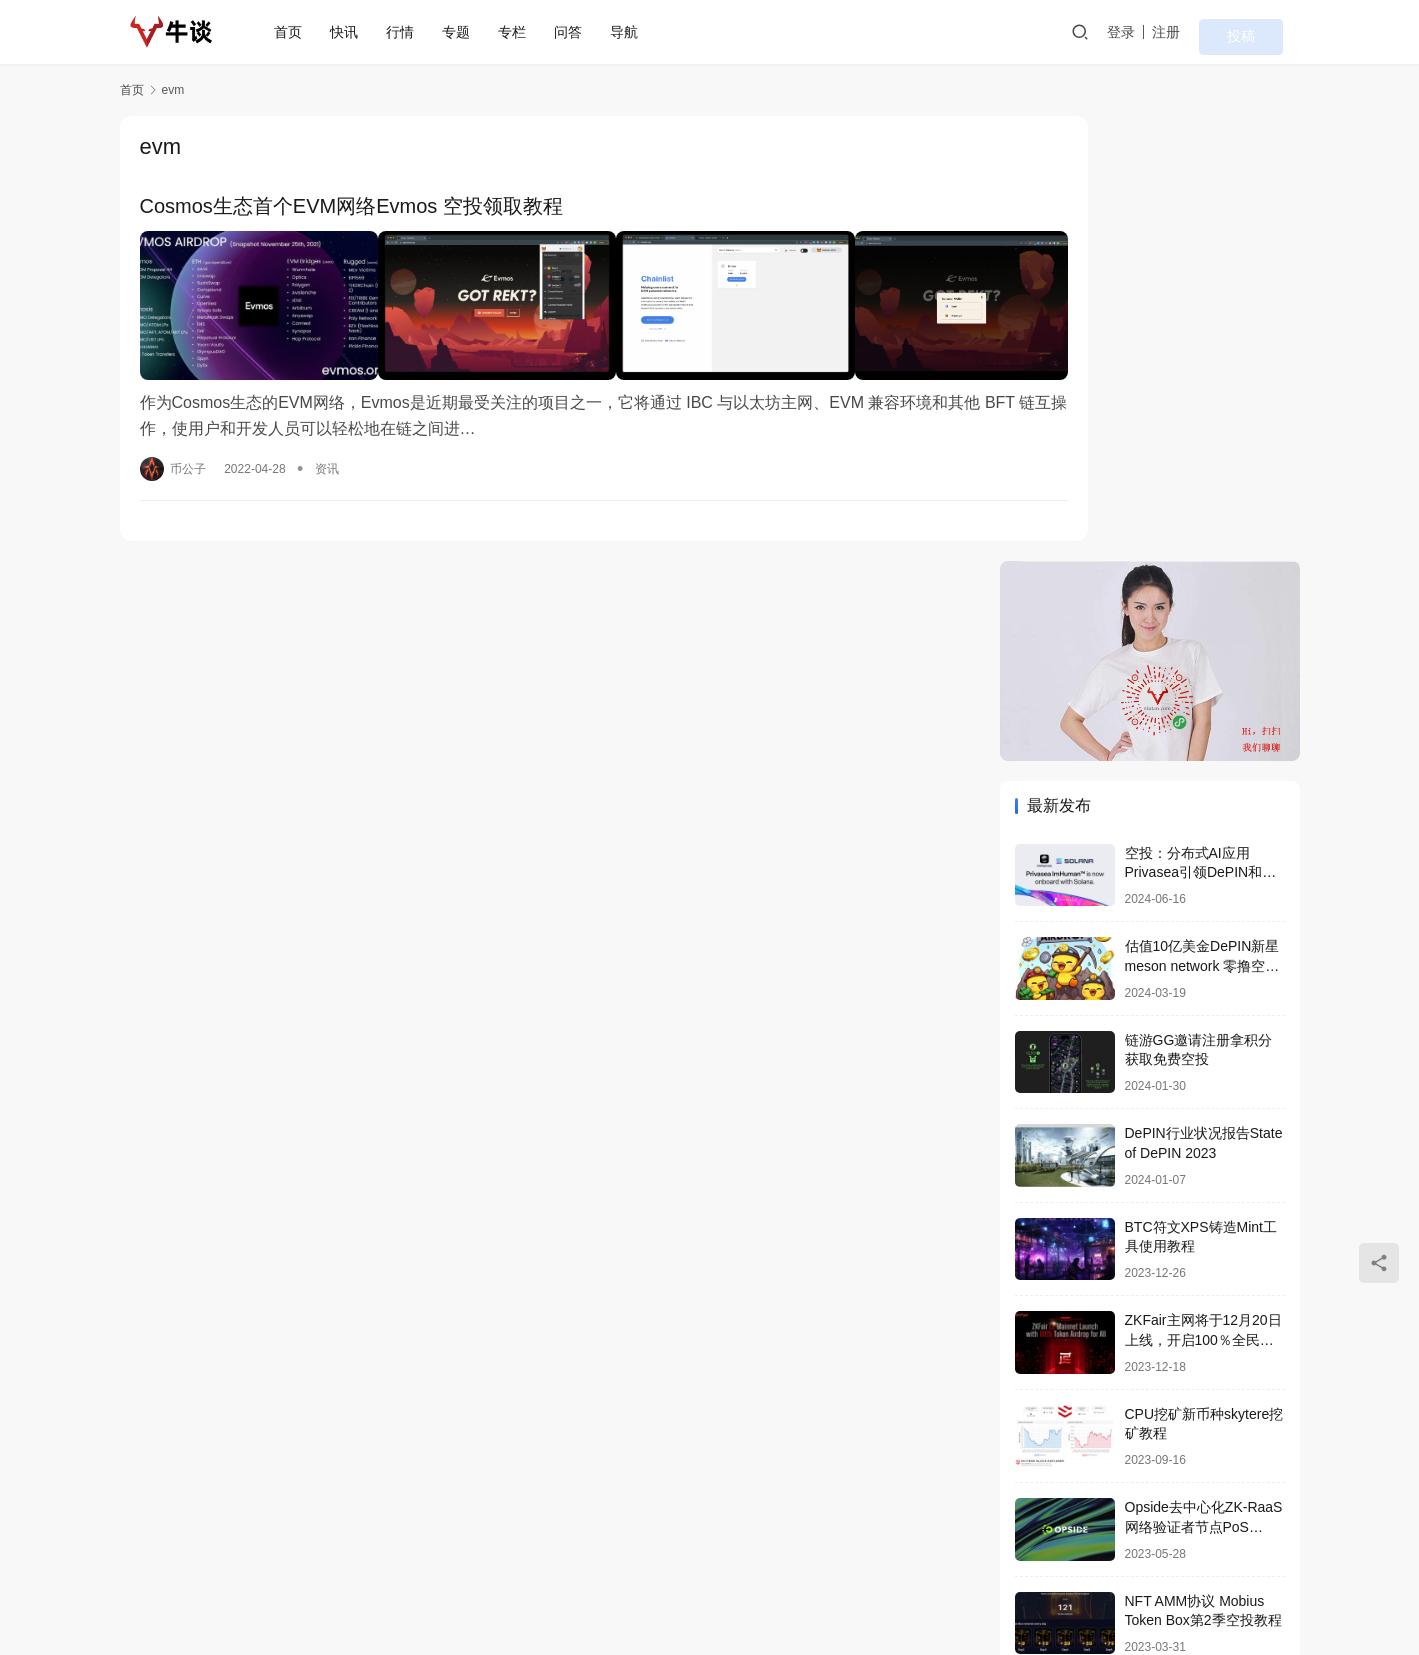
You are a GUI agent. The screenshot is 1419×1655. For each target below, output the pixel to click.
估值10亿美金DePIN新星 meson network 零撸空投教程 (1202, 521)
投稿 (1272, 33)
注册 (1214, 32)
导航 (639, 32)
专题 (471, 32)
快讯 (359, 32)
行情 (415, 32)
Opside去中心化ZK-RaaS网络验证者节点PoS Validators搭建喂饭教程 (1204, 1082)
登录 (1169, 32)
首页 (303, 32)
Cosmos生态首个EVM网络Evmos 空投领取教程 (351, 208)
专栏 (527, 32)
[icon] (1220, 1575)
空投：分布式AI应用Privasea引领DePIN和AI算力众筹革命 (1200, 427)
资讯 (327, 446)
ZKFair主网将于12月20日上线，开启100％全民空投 (1203, 895)
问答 (583, 32)
